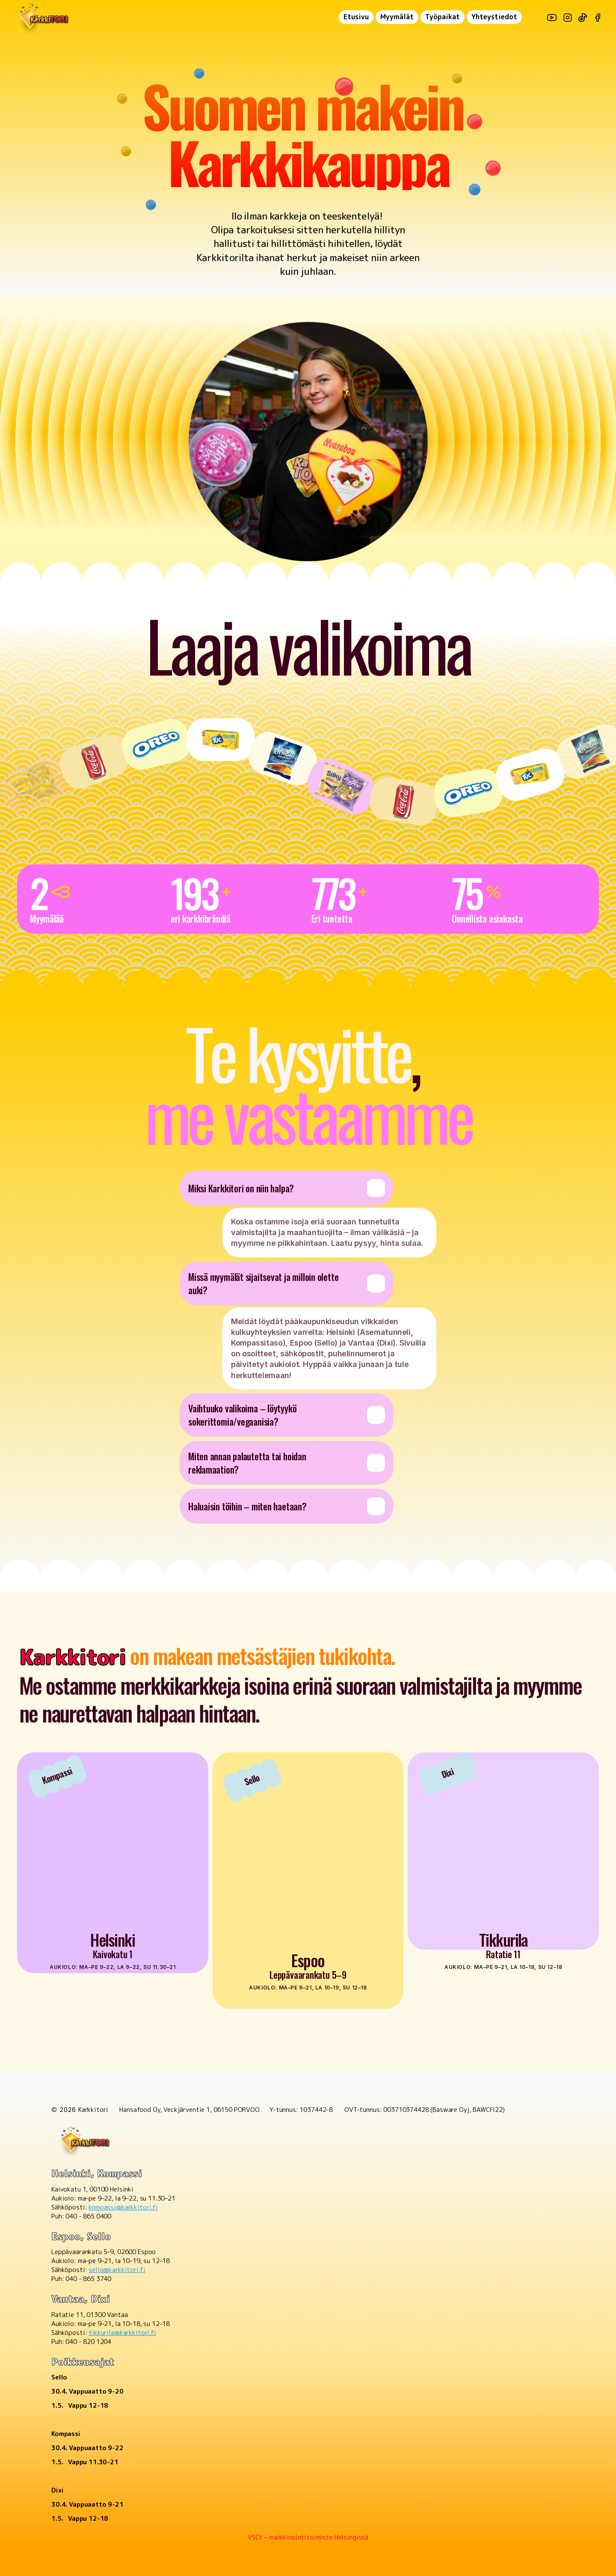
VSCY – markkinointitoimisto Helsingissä (308, 2537)
